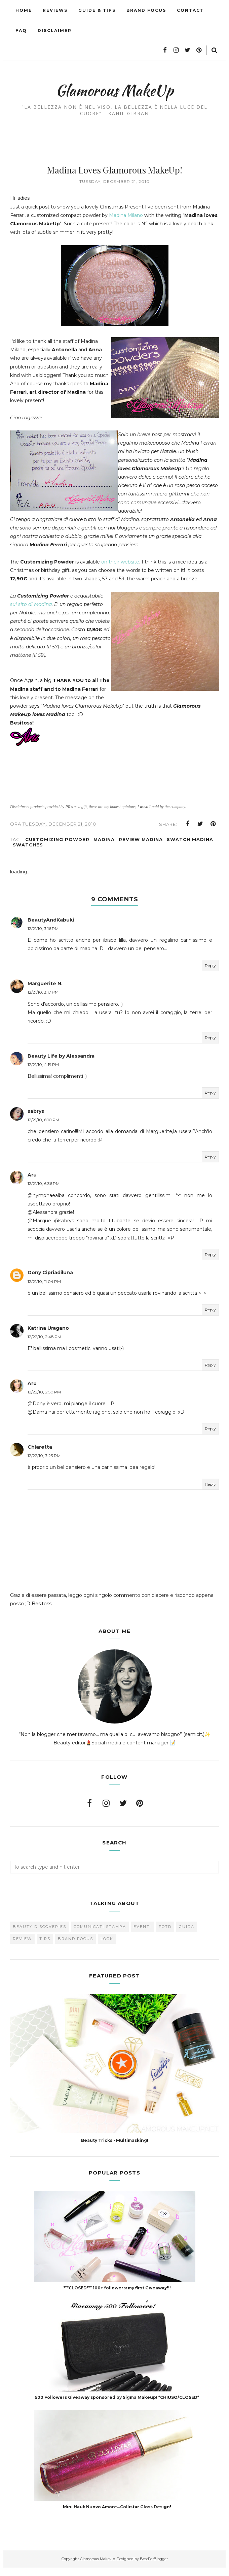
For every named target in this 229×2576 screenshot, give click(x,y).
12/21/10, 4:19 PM (43, 1072)
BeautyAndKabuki (51, 928)
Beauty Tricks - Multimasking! (114, 2148)
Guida (186, 1935)
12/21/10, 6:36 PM (44, 1192)
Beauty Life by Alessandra (61, 1064)
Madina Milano (126, 215)
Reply (210, 973)
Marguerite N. (45, 992)
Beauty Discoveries (39, 1935)
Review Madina (141, 847)
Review (22, 1947)
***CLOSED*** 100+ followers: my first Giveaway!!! (117, 2296)
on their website (120, 570)
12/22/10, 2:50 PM (44, 1400)
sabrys (36, 1120)
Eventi (142, 1935)
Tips (44, 1947)
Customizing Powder (57, 847)
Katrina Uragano (48, 1336)
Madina (104, 847)
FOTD (165, 1935)
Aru (32, 1183)
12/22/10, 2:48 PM (44, 1345)
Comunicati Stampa (100, 1935)
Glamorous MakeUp (115, 88)
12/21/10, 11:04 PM (44, 1289)
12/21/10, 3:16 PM (43, 936)
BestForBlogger (154, 2567)
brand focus (75, 1947)
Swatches (28, 853)
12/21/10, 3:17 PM (43, 1000)
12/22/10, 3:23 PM (44, 1464)
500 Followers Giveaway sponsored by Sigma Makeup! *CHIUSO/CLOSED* (117, 2405)
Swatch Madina (190, 847)
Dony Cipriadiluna (50, 1281)
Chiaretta (40, 1455)
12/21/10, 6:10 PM (43, 1128)
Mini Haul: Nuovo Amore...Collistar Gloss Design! (117, 2515)
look (107, 1947)
